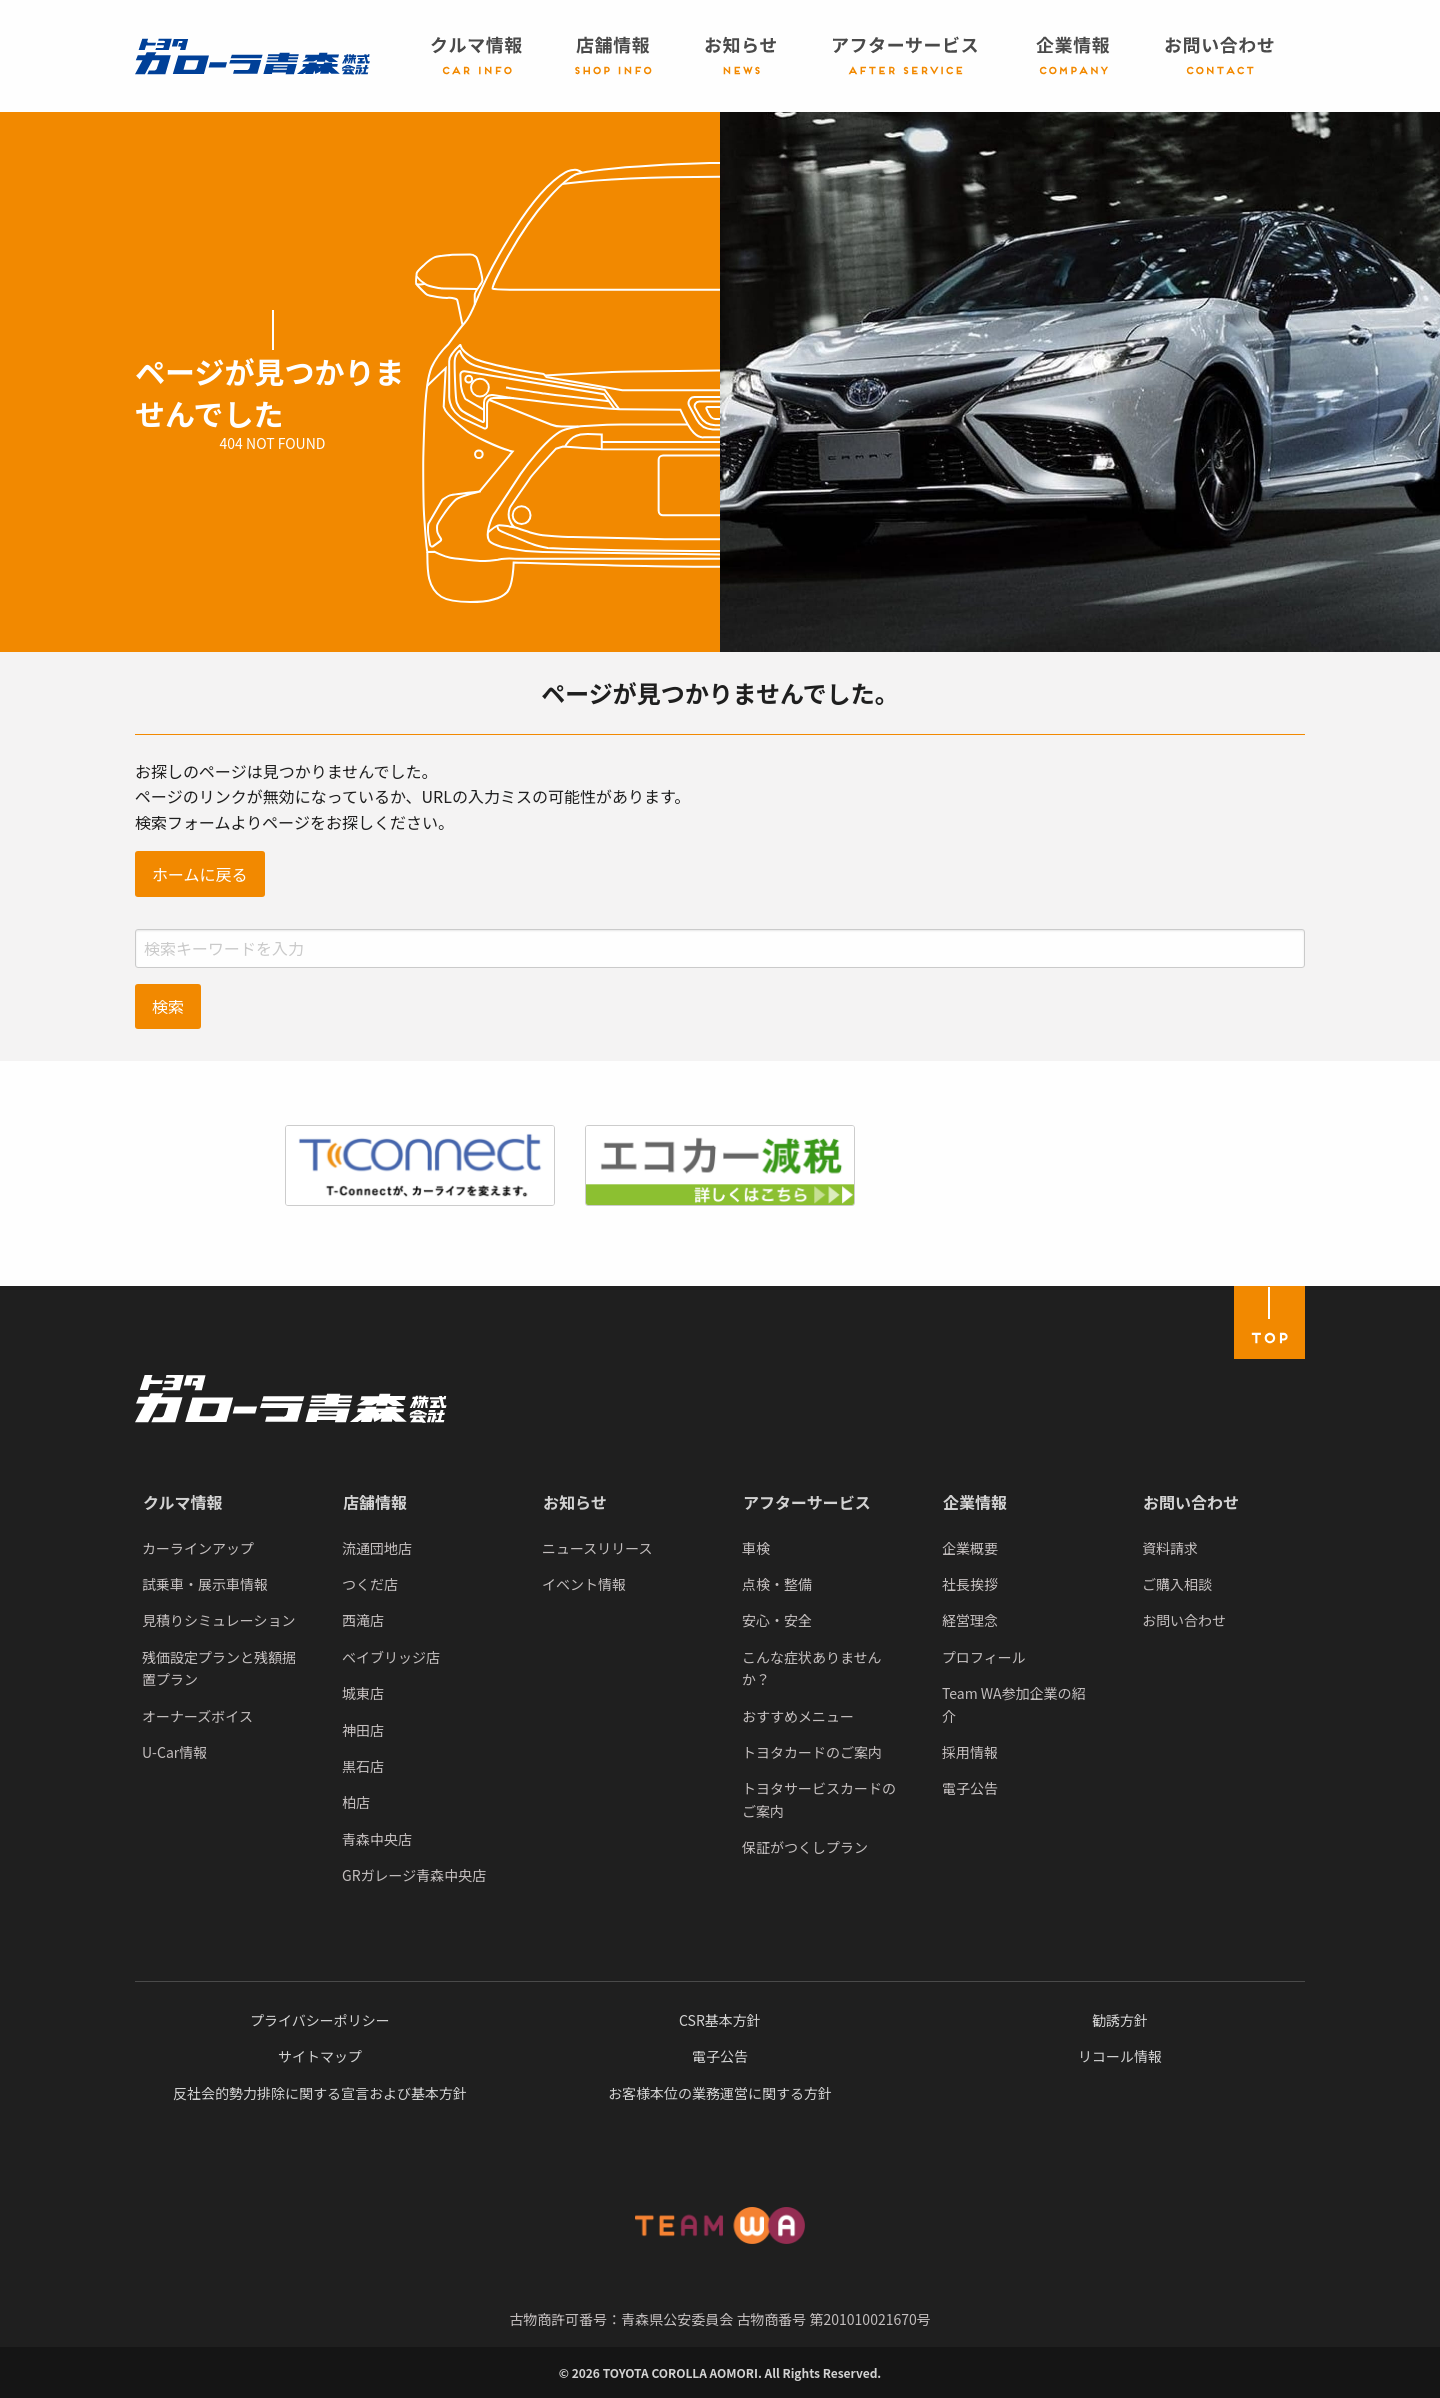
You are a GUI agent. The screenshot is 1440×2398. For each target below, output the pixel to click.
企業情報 (975, 1502)
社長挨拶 (970, 1584)
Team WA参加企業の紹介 (1014, 1704)
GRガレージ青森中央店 (414, 1875)
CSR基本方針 (720, 2020)
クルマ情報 (183, 1502)
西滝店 (363, 1620)
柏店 (356, 1802)
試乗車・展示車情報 (205, 1584)
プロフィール (984, 1657)
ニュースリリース (597, 1548)
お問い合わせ (1191, 1502)
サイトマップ (320, 2056)
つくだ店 (370, 1584)
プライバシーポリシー (320, 2020)
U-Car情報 (174, 1752)
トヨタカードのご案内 (812, 1752)
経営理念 (970, 1620)
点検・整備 (777, 1584)
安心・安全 (777, 1620)
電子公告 (970, 1788)
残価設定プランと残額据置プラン (219, 1668)
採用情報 (970, 1752)
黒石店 (363, 1766)
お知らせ (575, 1502)
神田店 (363, 1730)
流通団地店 (377, 1548)
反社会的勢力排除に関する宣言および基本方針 (320, 2093)
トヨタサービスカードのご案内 (819, 1799)
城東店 (363, 1693)
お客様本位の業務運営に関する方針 (720, 2093)
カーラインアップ (198, 1548)
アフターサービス (807, 1502)
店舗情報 (375, 1502)
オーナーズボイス (197, 1716)
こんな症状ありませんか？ (812, 1668)
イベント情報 (584, 1584)
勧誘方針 (1120, 2020)
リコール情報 (1120, 2056)
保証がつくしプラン (805, 1847)
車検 (756, 1548)
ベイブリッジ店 (391, 1657)
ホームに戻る (200, 874)
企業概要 (970, 1548)
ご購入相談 (1177, 1584)
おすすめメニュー (798, 1716)
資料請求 (1170, 1548)
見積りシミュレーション (218, 1620)
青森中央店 (377, 1839)
